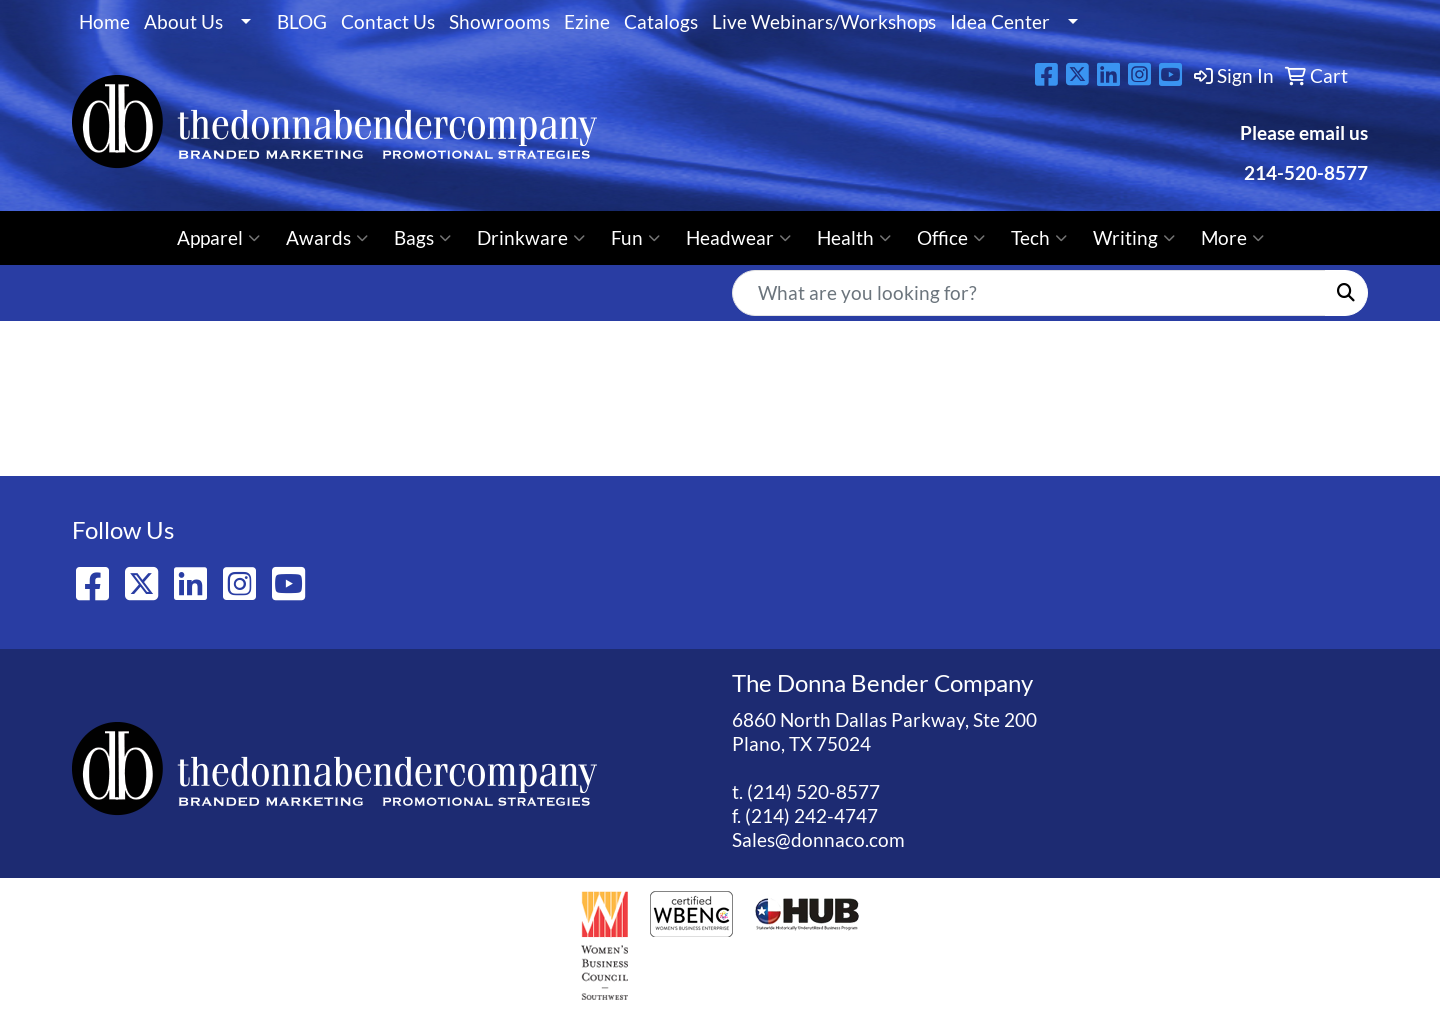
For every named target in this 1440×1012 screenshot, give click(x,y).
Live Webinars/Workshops (824, 22)
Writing (1134, 238)
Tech (1039, 238)
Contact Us (388, 22)
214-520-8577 (1304, 173)
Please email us (1304, 133)
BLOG (302, 22)
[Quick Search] (1029, 293)
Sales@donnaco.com (818, 840)
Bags (422, 238)
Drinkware (531, 238)
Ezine (587, 22)
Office (951, 238)
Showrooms (499, 22)
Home (104, 22)
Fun (635, 238)
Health (854, 238)
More (1232, 238)
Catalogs (661, 22)
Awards (327, 238)
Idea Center (1000, 22)
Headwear (738, 238)
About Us (183, 22)
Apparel (218, 238)
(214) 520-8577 (813, 792)
